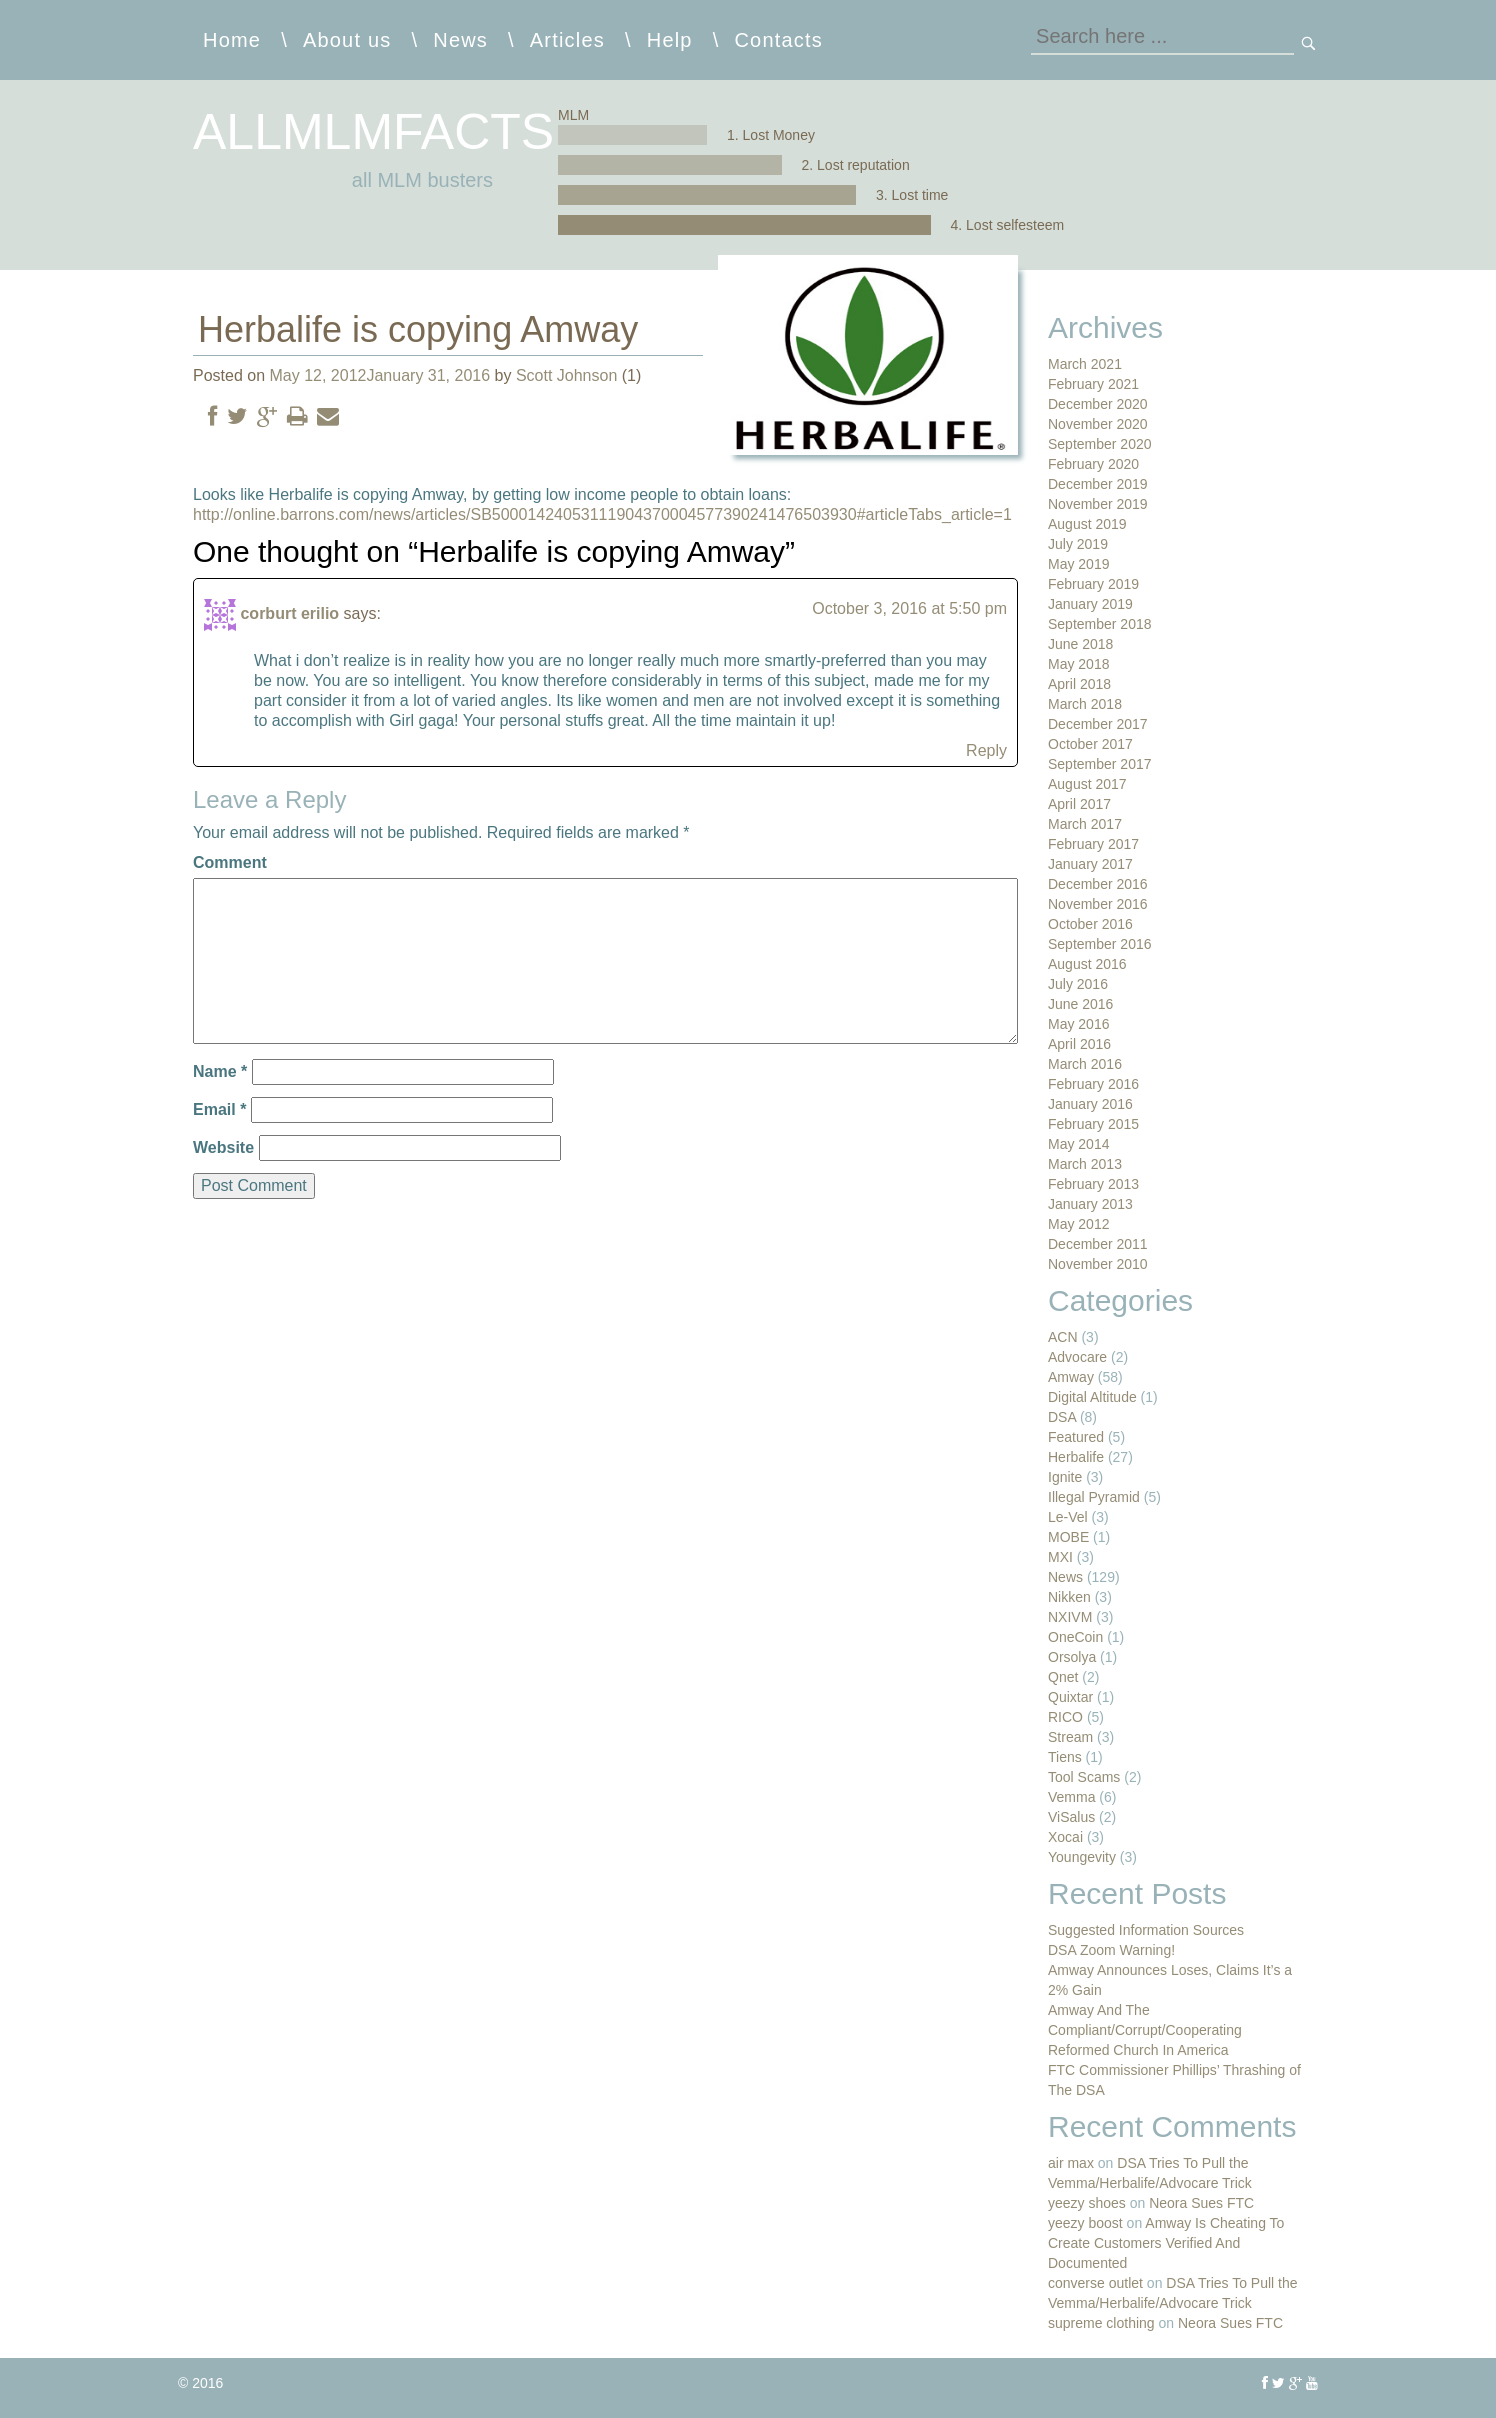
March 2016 (1085, 1064)
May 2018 (1078, 664)
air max (1071, 2163)
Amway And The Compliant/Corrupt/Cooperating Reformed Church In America (1145, 2030)
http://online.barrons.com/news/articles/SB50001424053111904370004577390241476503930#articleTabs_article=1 (602, 514)
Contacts (778, 40)
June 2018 (1080, 644)
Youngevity (1082, 1857)
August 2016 (1087, 964)
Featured (1076, 1437)
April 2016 (1079, 1044)
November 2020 (1098, 424)
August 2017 (1087, 784)
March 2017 (1085, 824)
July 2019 (1078, 544)
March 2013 (1085, 1164)
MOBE (1068, 1537)
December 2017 (1098, 724)
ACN (1063, 1337)
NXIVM (1070, 1617)
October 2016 (1090, 924)
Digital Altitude (1092, 1397)
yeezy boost (1085, 2223)
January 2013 (1090, 1204)
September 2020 (1100, 444)
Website (223, 1147)
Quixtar (1070, 1697)
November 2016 (1098, 904)
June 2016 (1080, 1004)
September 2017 (1100, 764)
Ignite (1065, 1477)
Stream (1070, 1737)
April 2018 (1079, 684)
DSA (1062, 1417)
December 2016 (1098, 884)
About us (347, 40)
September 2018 (1100, 624)
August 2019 (1087, 524)
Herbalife (1076, 1457)
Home (232, 40)
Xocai (1065, 1837)
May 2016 (1078, 1024)
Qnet (1063, 1677)
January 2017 (1090, 864)
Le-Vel (1068, 1517)
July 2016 (1078, 984)
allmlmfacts (373, 132)
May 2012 (1078, 1224)
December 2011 (1098, 1244)
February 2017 (1093, 844)
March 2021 (1085, 364)
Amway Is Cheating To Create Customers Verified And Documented (1166, 2243)
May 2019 (1078, 564)
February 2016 (1093, 1084)
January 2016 (1090, 1104)
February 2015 (1093, 1124)
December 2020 (1098, 404)
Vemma (1071, 1797)
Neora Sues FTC (1201, 2203)
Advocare (1077, 1357)
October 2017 (1090, 744)
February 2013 (1093, 1184)
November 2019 (1098, 504)
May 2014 (1078, 1144)
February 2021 (1093, 384)
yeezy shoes (1087, 2203)
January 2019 (1090, 604)
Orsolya (1072, 1657)
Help (670, 40)
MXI (1060, 1557)
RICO (1065, 1717)
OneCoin (1075, 1637)
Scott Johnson (566, 375)
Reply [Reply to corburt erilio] (986, 750)
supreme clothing (1101, 2323)
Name (220, 1071)
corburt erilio (289, 613)
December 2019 (1098, 484)
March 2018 (1085, 704)
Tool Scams (1084, 1777)
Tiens (1065, 1757)
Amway (1071, 1377)
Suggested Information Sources (1146, 1930)
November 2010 (1098, 1264)
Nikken (1069, 1597)
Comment (230, 862)
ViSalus (1071, 1817)
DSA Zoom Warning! (1111, 1950)
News (460, 40)
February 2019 (1093, 584)
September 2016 (1100, 944)
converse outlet (1095, 2283)
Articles (567, 40)
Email (219, 1109)
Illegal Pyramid (1094, 1497)
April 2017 (1079, 804)
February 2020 (1093, 464)
